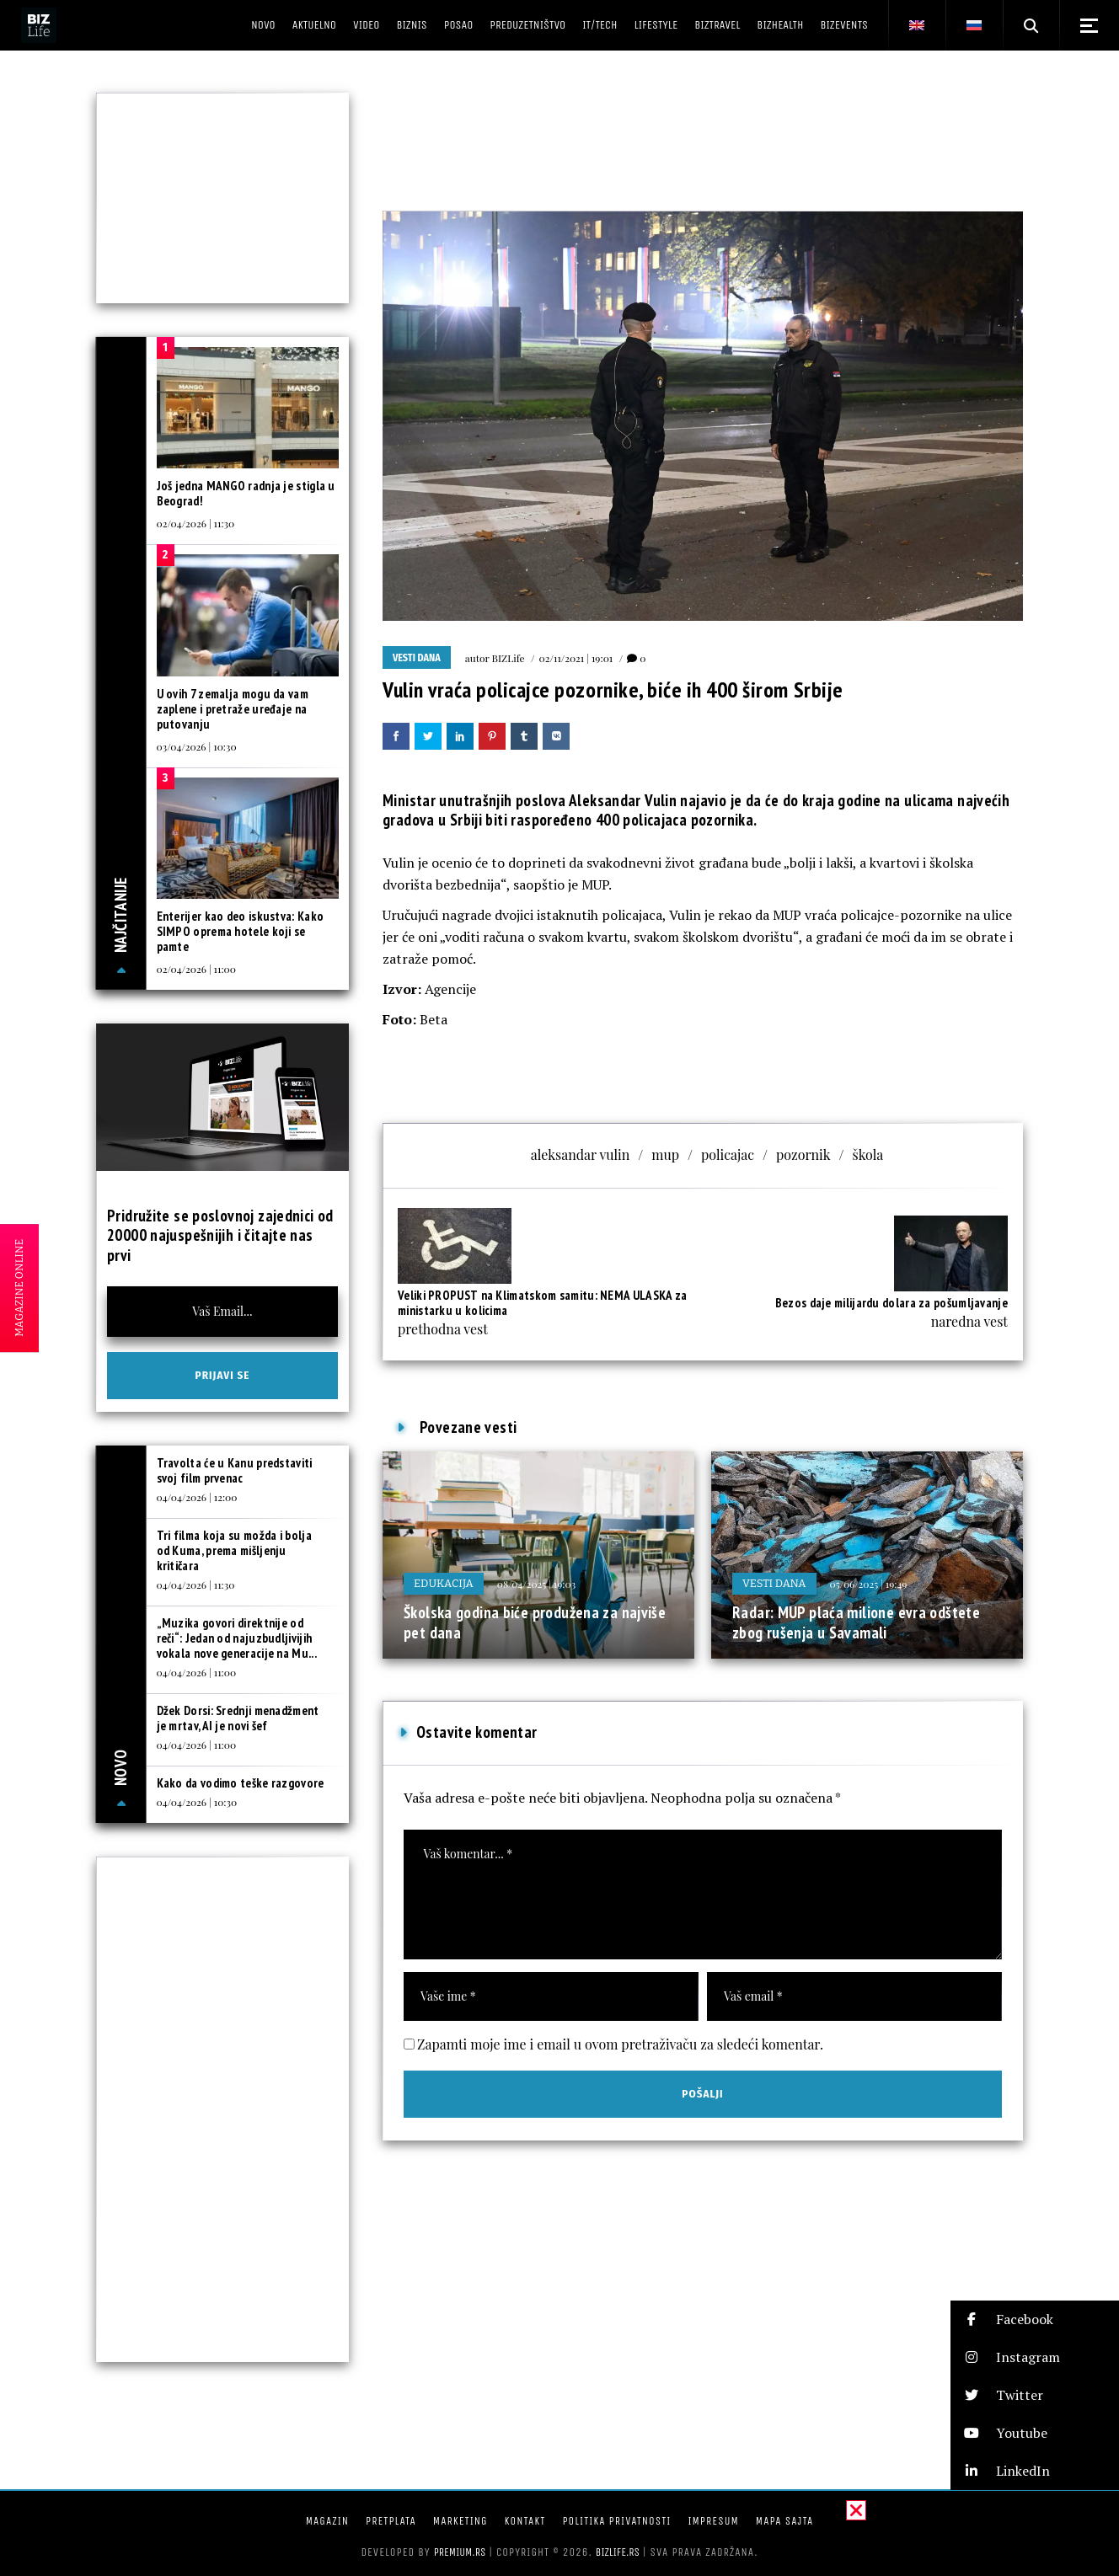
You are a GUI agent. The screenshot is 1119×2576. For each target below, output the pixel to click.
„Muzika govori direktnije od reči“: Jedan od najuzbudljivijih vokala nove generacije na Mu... (237, 1638)
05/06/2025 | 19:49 (869, 1583)
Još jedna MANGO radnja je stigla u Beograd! (246, 493)
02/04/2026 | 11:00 (196, 968)
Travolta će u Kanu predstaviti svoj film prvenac (235, 1470)
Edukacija (444, 1583)
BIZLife (508, 658)
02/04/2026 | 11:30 (196, 523)
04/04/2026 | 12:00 (197, 1497)
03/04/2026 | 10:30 (197, 746)
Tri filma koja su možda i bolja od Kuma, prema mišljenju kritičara (234, 1550)
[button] (1034, 2319)
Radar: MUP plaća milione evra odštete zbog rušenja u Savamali (856, 1622)
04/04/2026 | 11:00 (197, 1672)
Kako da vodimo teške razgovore (240, 1783)
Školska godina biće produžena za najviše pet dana (535, 1622)
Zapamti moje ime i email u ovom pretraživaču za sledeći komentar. (620, 2044)
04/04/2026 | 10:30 (197, 1802)
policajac (727, 1154)
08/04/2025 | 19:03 (536, 1583)
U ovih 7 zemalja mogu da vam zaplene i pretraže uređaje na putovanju (232, 709)
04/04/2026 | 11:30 (196, 1584)
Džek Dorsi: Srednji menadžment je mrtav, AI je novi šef (238, 1718)
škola (868, 1154)
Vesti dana (417, 658)
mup (665, 1154)
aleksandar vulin (580, 1154)
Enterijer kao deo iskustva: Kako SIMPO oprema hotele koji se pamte (240, 931)
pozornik (803, 1154)
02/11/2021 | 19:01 (576, 658)
